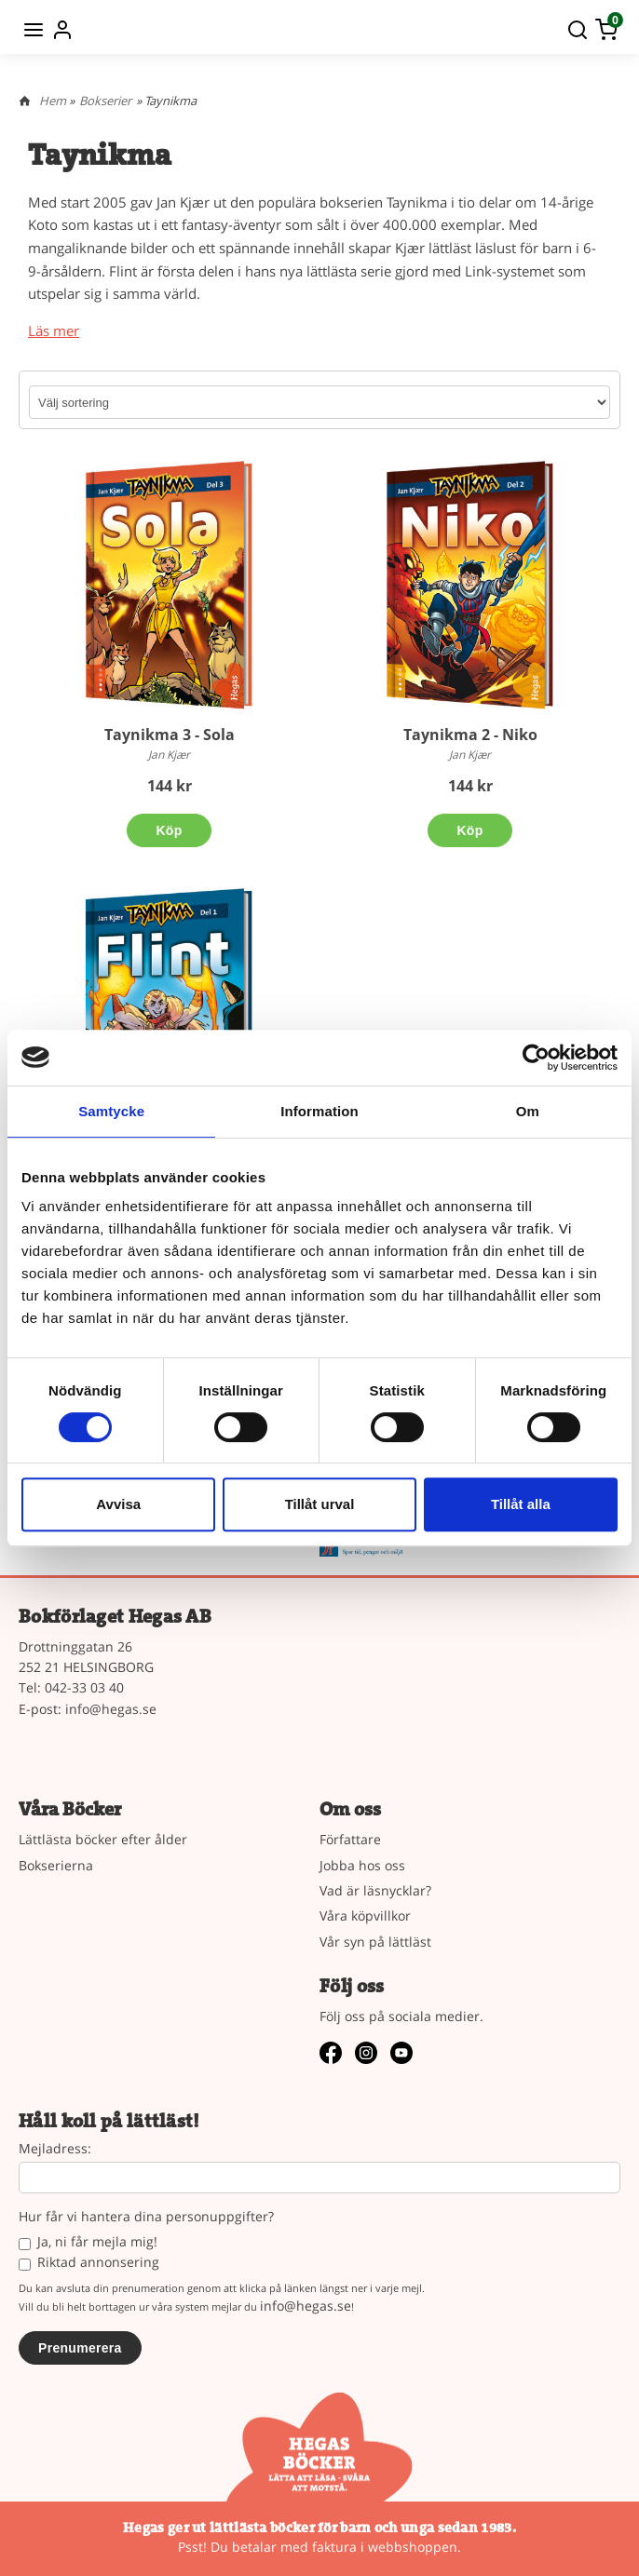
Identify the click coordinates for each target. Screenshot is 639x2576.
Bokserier (105, 100)
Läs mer (53, 331)
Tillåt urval (320, 1504)
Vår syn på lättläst (375, 1941)
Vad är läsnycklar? (375, 1890)
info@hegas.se (110, 1709)
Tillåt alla (521, 1504)
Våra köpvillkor (365, 1915)
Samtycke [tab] (111, 1111)
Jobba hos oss (362, 1865)
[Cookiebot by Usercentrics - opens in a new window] (536, 1058)
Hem (52, 100)
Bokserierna (56, 1865)
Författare (350, 1839)
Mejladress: (55, 2149)
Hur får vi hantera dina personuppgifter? (146, 2217)
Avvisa (118, 1504)
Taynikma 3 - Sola (169, 734)
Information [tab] (319, 1111)
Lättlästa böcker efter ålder (103, 1839)
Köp (169, 830)
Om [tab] (527, 1111)
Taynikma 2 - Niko (470, 734)
